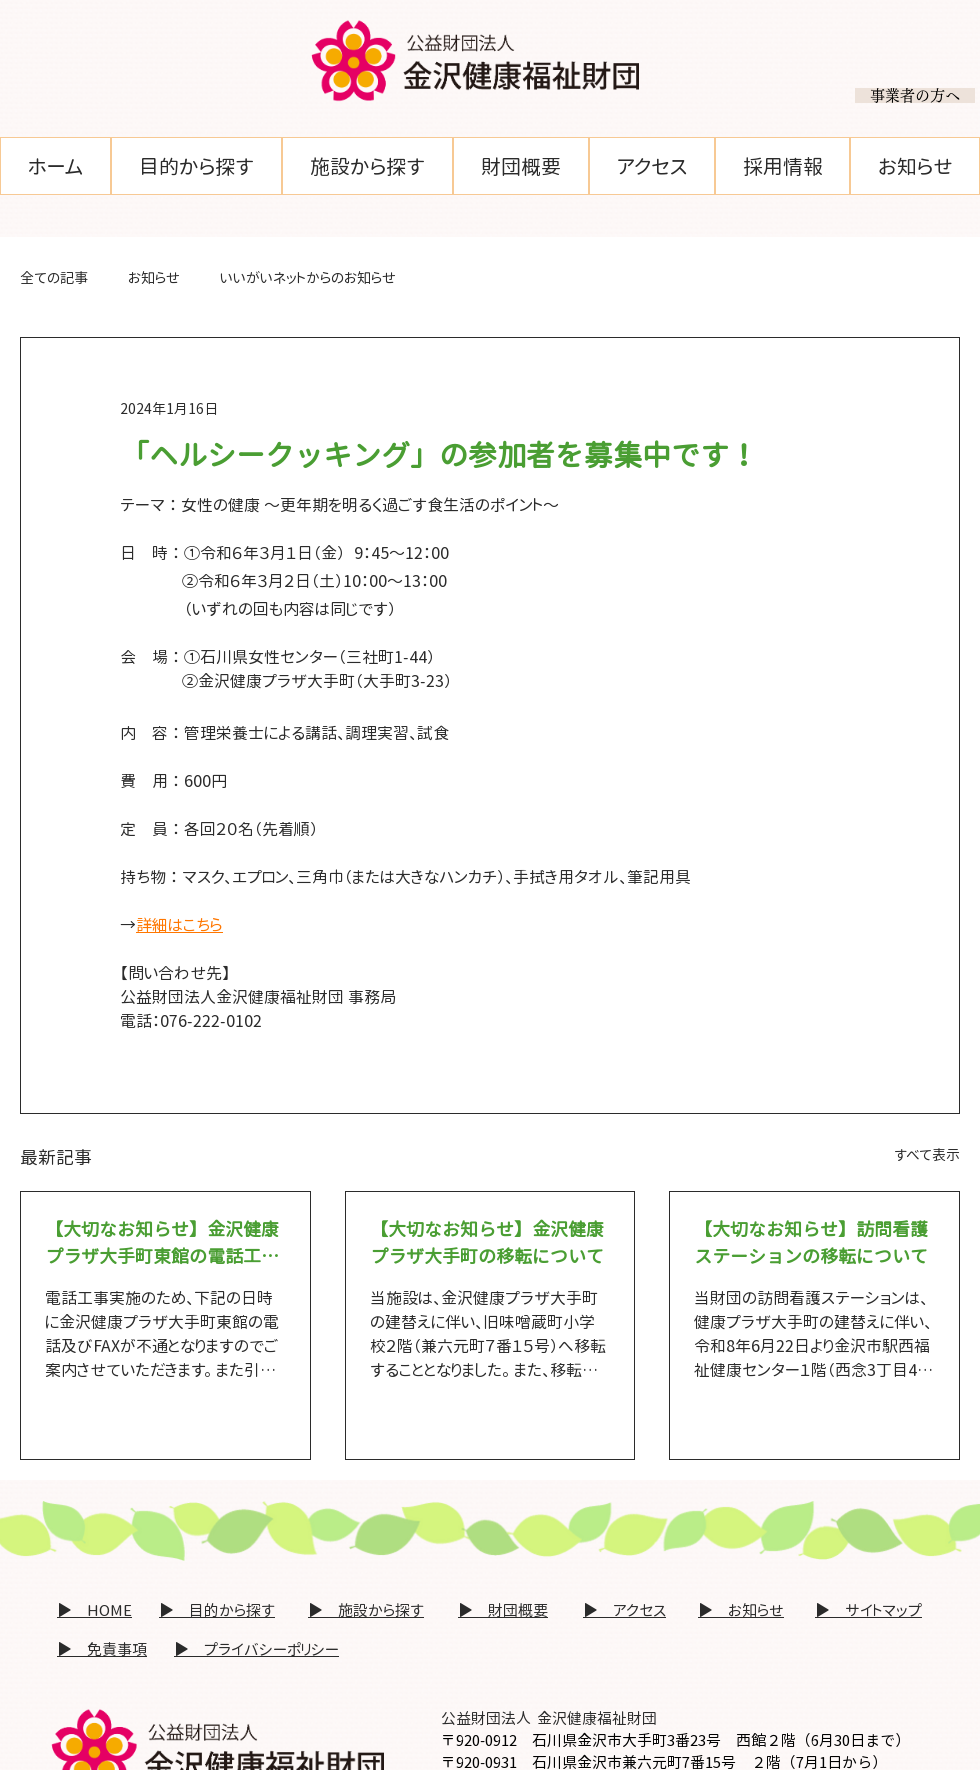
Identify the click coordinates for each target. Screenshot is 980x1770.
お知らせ (154, 277)
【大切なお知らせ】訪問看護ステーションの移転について (811, 1243)
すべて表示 (927, 1154)
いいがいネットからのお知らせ (308, 277)
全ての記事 (54, 277)
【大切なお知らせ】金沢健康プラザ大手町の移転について (487, 1243)
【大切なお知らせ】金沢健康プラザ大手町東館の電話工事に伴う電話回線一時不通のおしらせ (162, 1243)
